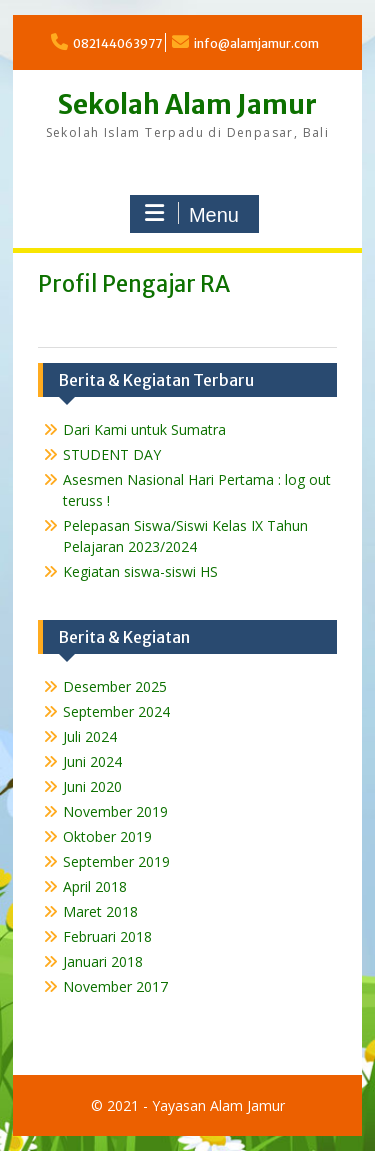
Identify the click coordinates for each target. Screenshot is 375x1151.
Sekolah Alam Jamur (187, 104)
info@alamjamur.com (256, 43)
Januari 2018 (103, 961)
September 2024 (116, 711)
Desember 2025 (115, 686)
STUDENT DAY (112, 454)
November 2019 (115, 811)
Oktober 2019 (107, 836)
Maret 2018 (100, 911)
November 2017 (115, 986)
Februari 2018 (107, 936)
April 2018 (95, 886)
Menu (192, 214)
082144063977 (117, 43)
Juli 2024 (90, 736)
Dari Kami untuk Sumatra (144, 429)
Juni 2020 (92, 786)
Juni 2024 (92, 761)
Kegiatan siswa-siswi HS (140, 571)
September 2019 (116, 861)
